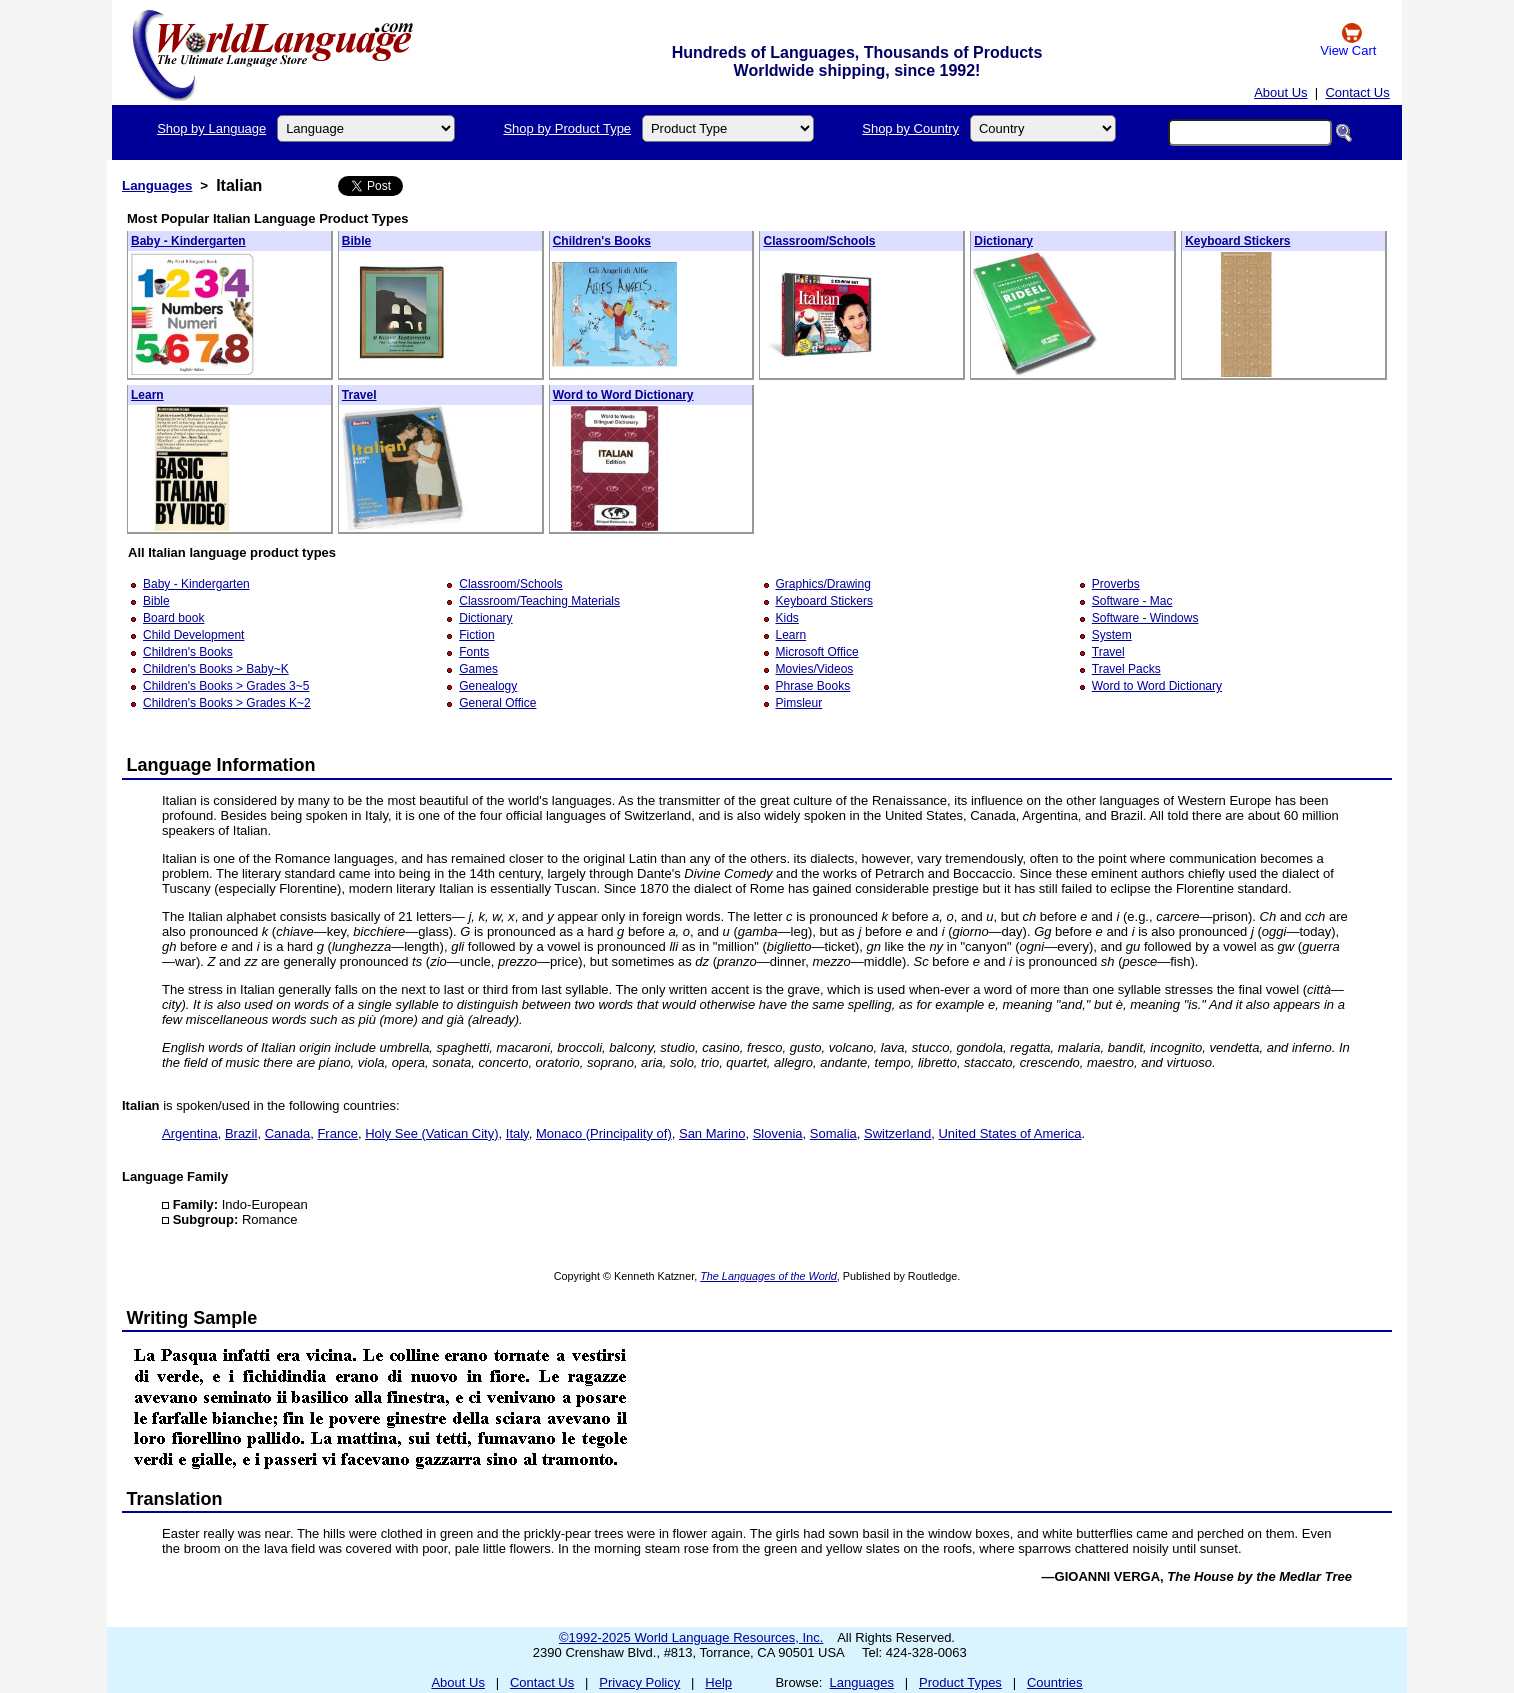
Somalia (833, 1133)
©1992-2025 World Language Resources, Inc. (691, 1637)
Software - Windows (1145, 618)
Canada (288, 1133)
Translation (175, 1499)
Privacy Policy (639, 1682)
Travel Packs (1126, 669)
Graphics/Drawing (823, 584)
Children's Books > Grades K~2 (227, 703)
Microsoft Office (817, 652)
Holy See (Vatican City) (431, 1133)
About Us (1280, 92)
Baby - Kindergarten (188, 241)
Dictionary (1003, 241)
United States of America (1009, 1133)
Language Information (221, 765)
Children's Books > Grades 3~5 (226, 686)
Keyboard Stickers (1237, 241)
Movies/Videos (815, 669)
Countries (1055, 1682)
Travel (359, 395)
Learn (147, 395)
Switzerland (897, 1133)
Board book (173, 618)
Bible (356, 241)
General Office (497, 703)
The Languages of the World (768, 1276)
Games (478, 669)
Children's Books (602, 241)
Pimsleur (799, 703)
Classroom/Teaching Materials (539, 601)
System (1112, 635)
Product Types (960, 1682)
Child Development (193, 635)
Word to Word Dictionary (623, 395)
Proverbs (1116, 584)
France (337, 1133)
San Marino (712, 1133)
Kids (787, 618)
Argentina (190, 1133)
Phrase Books (813, 686)
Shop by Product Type (567, 128)
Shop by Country (910, 128)
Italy (517, 1133)
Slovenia (778, 1133)
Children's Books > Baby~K (216, 669)
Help (718, 1682)
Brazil (241, 1133)
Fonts (474, 652)
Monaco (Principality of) (604, 1133)
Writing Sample (192, 1318)
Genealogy (488, 686)
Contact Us (1357, 92)
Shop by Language (211, 128)
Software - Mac (1132, 601)
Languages (157, 185)
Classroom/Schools (819, 241)
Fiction (476, 635)
